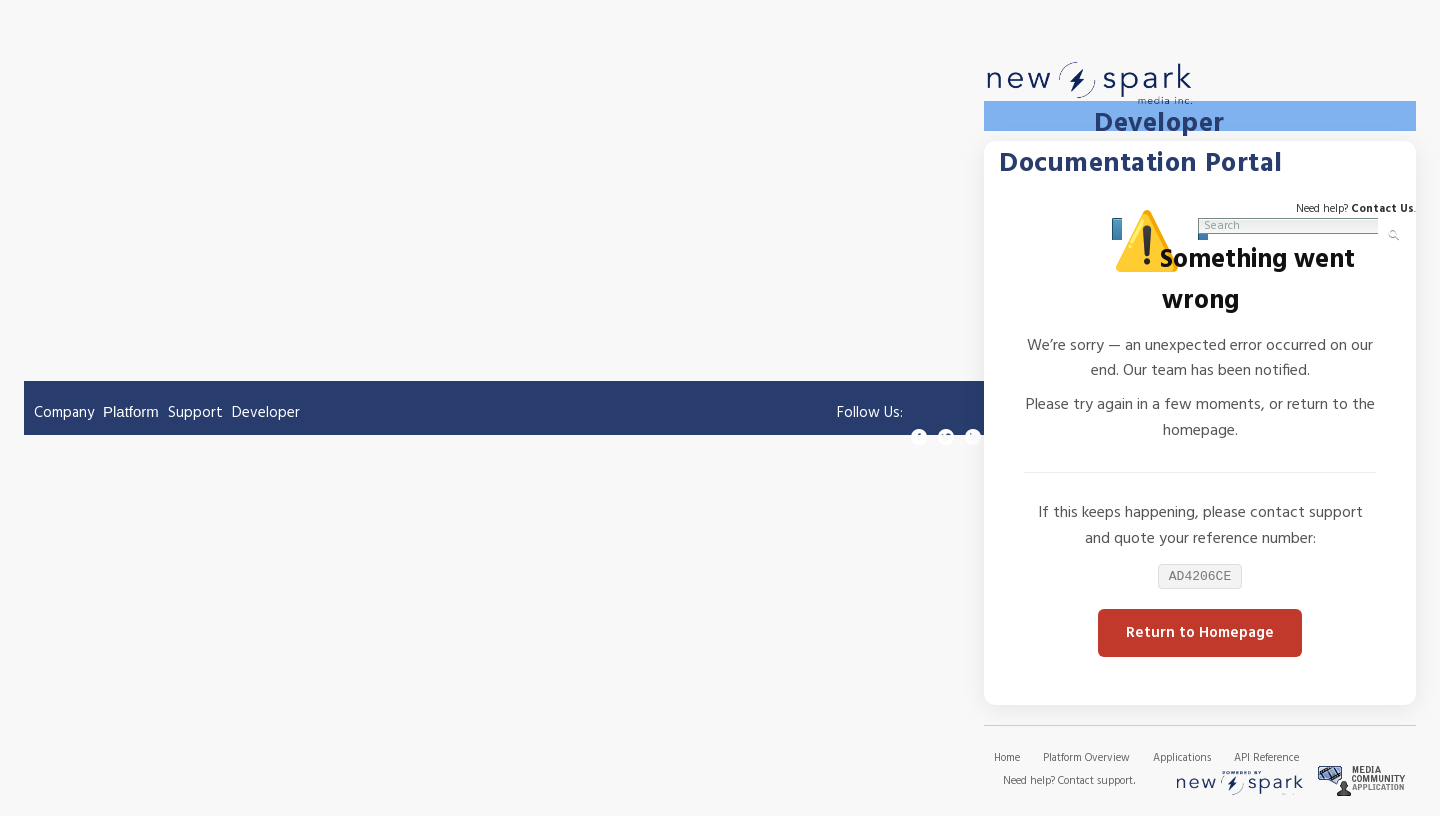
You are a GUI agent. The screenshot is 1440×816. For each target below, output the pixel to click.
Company (64, 413)
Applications (1182, 760)
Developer (266, 413)
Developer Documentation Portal (1141, 142)
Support (195, 413)
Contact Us (1382, 207)
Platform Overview (1086, 760)
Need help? (1030, 783)
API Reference (1266, 760)
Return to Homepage (1200, 635)
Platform (131, 411)
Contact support (1095, 783)
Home (1007, 760)
